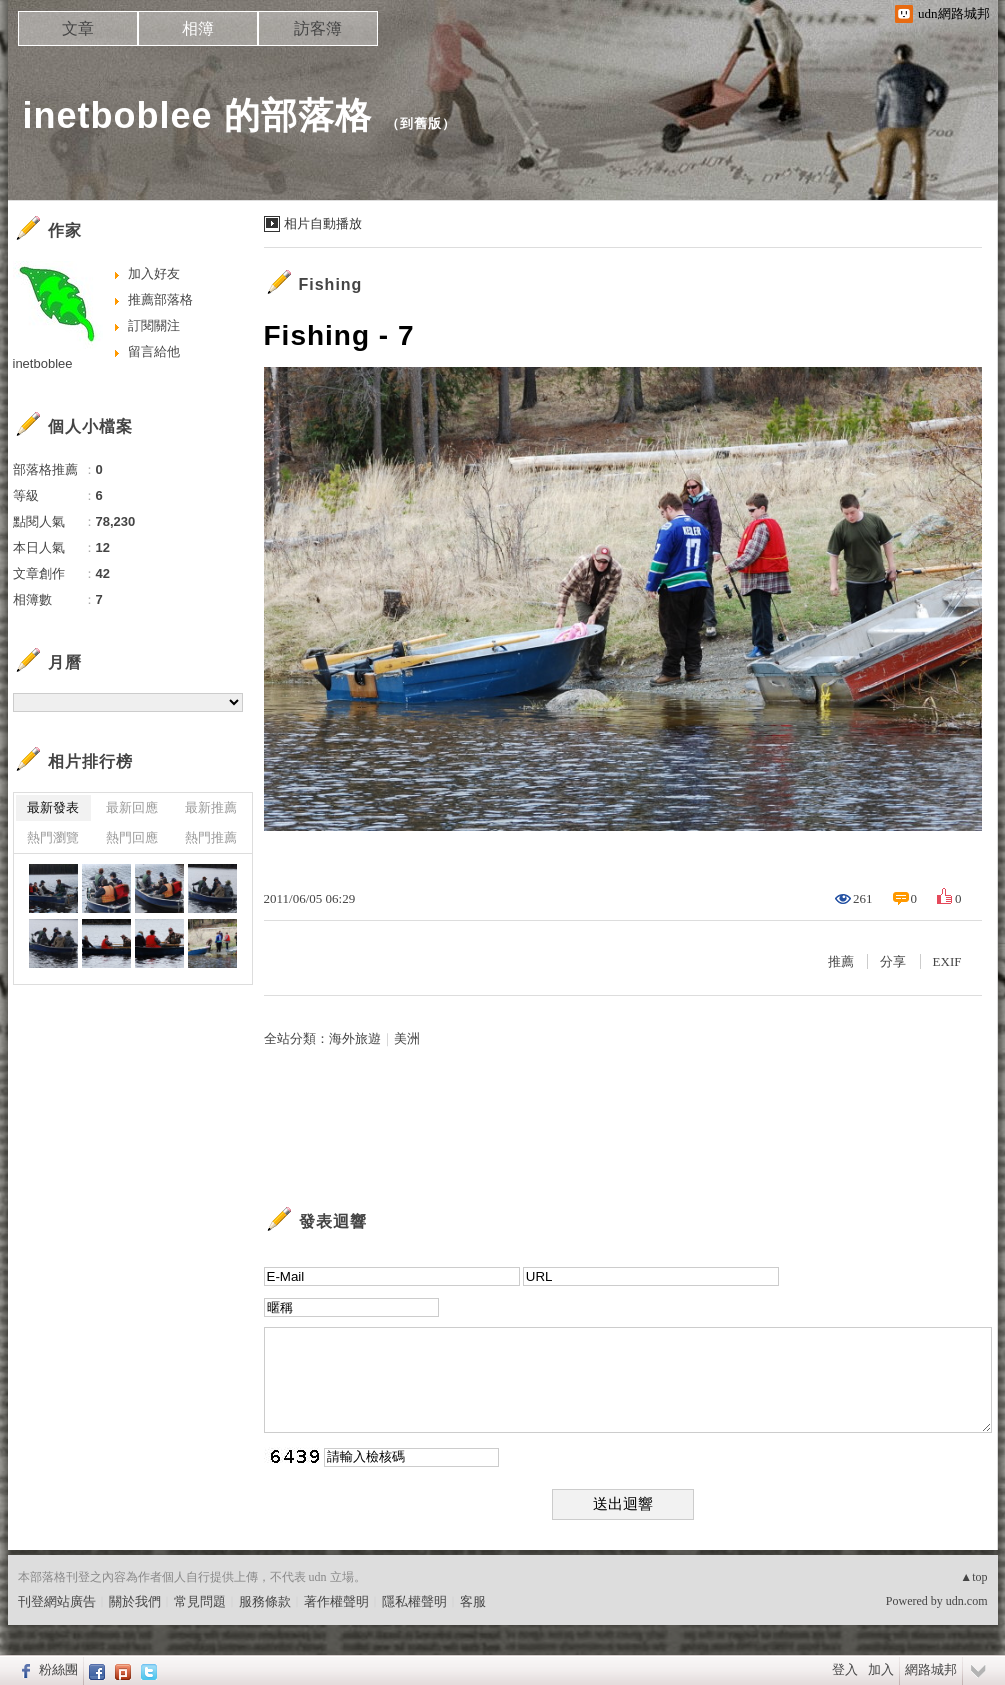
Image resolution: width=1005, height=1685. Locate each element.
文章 (78, 28)
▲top (973, 1577)
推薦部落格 (160, 299)
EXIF (947, 961)
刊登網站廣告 (57, 1601)
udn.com (967, 1601)
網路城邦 (931, 1669)
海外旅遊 (355, 1038)
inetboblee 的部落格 (197, 115)
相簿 (198, 28)
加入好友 (154, 273)
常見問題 (200, 1601)
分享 (893, 961)
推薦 (841, 961)
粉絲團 (58, 1669)
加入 (881, 1669)
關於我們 (135, 1601)
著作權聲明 (336, 1601)
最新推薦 (211, 807)
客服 (473, 1601)
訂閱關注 (154, 325)
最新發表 (53, 807)
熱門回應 (132, 837)
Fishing (331, 284)
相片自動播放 (323, 223)
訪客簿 (318, 28)
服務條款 (265, 1601)
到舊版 (421, 123)
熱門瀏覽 (53, 837)
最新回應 (132, 807)
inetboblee (43, 363)
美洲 (407, 1038)
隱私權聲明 (414, 1601)
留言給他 (154, 351)
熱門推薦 (211, 837)
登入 (845, 1669)
